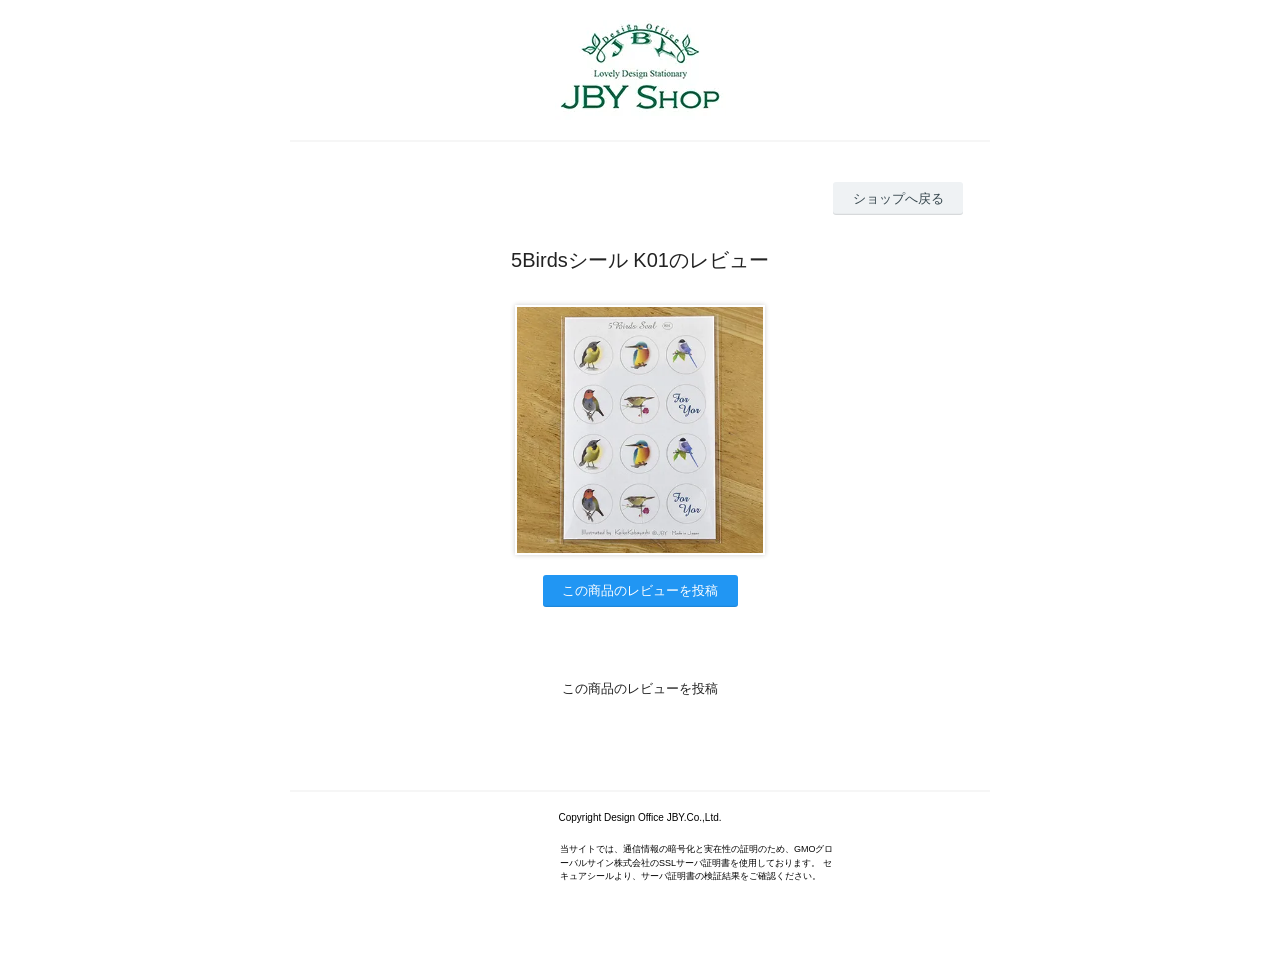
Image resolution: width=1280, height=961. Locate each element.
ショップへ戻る (898, 198)
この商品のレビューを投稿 (640, 590)
